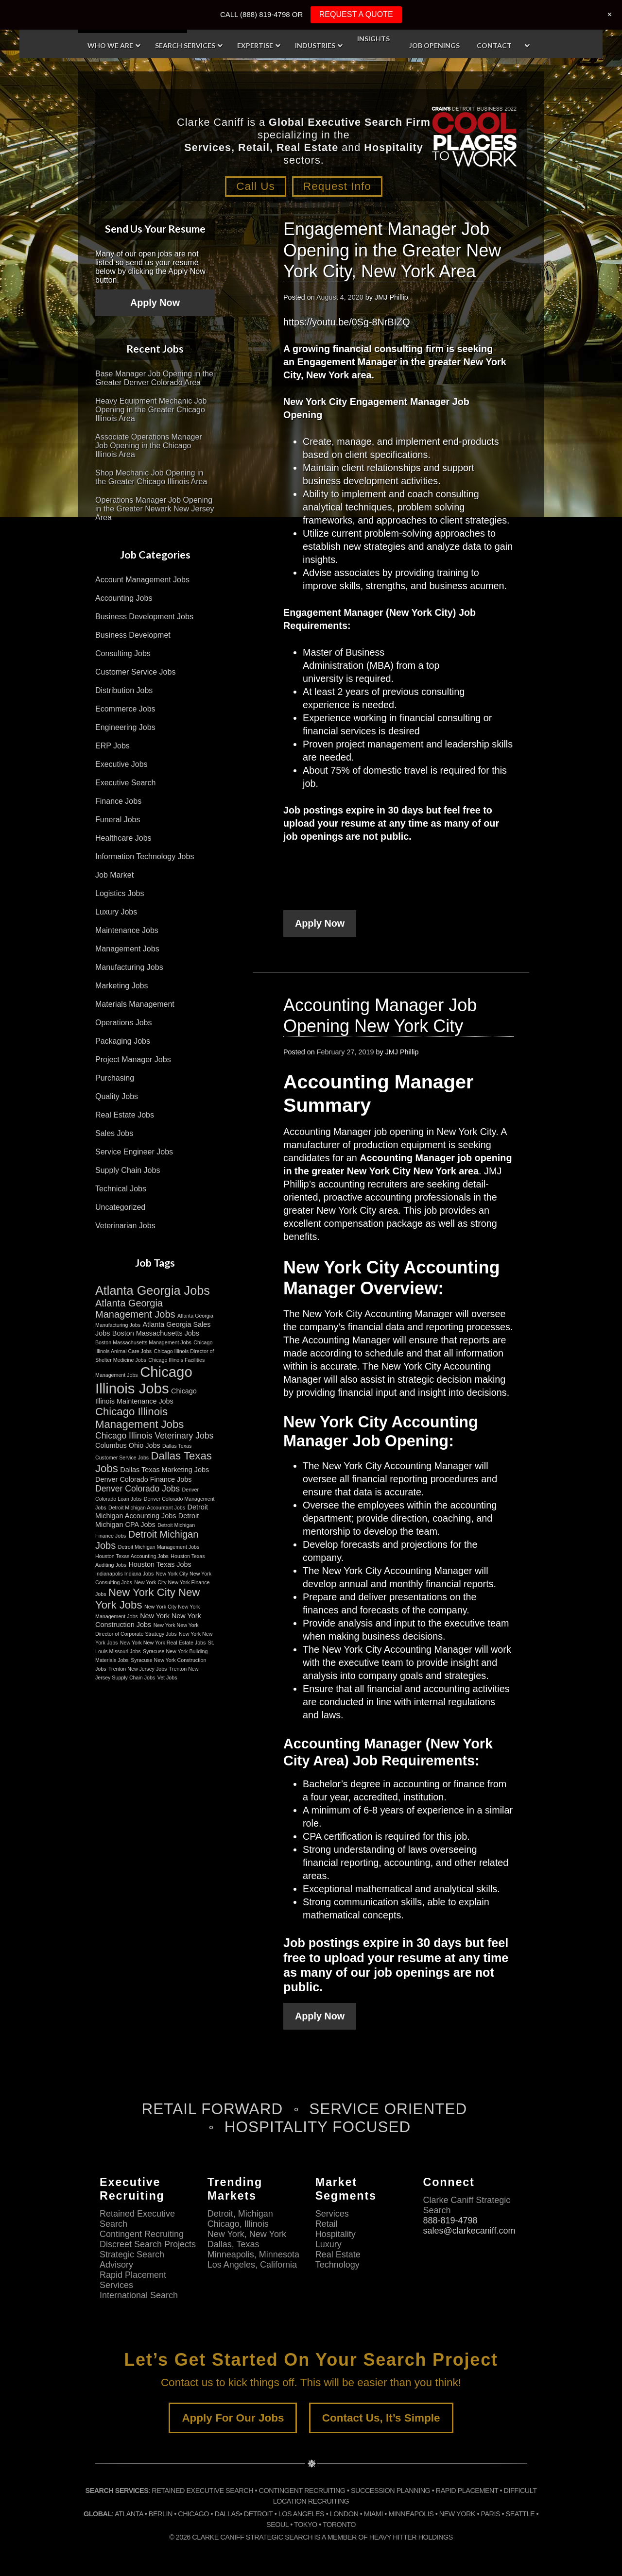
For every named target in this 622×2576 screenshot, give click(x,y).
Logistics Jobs (119, 898)
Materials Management (134, 1009)
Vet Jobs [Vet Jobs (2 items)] (167, 1682)
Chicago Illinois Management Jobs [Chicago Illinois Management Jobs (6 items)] (139, 1422)
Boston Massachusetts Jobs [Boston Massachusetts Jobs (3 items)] (155, 1338)
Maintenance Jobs (126, 935)
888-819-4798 (450, 2225)
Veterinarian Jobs (125, 1230)
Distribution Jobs (124, 695)
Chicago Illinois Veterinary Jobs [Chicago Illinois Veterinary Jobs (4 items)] (154, 1440)
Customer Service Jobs (135, 677)
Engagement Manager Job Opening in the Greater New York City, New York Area (392, 255)
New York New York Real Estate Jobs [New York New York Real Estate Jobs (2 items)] (163, 1647)
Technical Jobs (120, 1193)
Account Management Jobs (142, 584)
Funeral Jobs (117, 824)
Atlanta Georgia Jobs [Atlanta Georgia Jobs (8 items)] (152, 1295)
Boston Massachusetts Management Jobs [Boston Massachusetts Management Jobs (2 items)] (143, 1347)
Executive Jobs (121, 769)
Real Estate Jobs (124, 1120)
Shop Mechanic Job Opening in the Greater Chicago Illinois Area (151, 482)
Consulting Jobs (123, 658)
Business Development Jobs (144, 621)
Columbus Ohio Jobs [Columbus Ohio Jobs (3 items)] (127, 1450)
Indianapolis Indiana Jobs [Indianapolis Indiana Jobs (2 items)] (124, 1578)
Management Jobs (127, 953)
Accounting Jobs (123, 603)
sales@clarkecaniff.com (469, 2235)
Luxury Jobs (116, 917)
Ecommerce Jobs (125, 714)
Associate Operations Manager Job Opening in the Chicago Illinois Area (148, 451)
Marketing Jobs (121, 990)
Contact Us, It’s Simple (381, 2423)
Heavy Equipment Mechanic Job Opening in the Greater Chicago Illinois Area (151, 415)
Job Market (114, 880)
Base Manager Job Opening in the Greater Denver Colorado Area (154, 383)
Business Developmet (133, 640)
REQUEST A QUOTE (356, 14)
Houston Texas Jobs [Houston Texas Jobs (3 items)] (159, 1569)
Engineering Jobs (125, 732)
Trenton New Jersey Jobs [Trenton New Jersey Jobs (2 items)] (137, 1674)
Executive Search (125, 787)
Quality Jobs (116, 1101)
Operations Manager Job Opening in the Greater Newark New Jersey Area (154, 514)
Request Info (340, 192)
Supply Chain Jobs (127, 1175)
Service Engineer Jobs (134, 1156)
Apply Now (320, 928)
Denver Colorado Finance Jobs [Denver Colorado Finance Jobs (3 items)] (143, 1484)
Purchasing (114, 1083)
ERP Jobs (112, 750)
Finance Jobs (118, 806)
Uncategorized (120, 1212)
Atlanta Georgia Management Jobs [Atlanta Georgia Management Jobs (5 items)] (135, 1313)
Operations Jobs (123, 1027)
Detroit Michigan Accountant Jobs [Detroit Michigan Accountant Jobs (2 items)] (146, 1512)
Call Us (252, 192)
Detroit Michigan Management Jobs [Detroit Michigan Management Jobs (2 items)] (159, 1552)
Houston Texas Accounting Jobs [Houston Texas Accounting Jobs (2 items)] (132, 1561)
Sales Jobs (114, 1138)
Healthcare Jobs (123, 843)
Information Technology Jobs (144, 861)
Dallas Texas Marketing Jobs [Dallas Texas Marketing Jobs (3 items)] (164, 1474)
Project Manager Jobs (133, 1064)
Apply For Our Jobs (233, 2423)
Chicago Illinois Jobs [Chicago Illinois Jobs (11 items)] (143, 1385)
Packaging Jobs (122, 1046)
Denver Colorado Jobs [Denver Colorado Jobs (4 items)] (137, 1493)
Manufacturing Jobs (129, 972)
